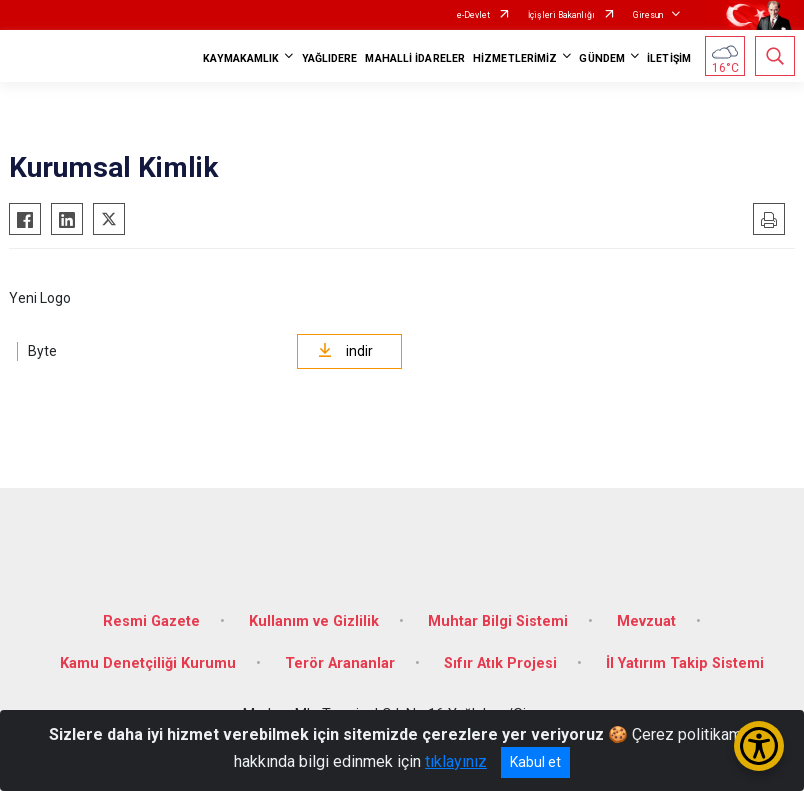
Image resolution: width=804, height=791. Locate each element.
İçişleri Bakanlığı (561, 15)
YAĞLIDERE (330, 58)
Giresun (648, 15)
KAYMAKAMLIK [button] (241, 58)
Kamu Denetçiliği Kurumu (148, 663)
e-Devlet (473, 15)
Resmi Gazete (151, 621)
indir (345, 351)
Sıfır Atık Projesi (500, 663)
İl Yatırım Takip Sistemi (685, 663)
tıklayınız (456, 761)
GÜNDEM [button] (602, 58)
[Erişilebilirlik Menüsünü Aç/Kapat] (759, 746)
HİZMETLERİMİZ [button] (515, 58)
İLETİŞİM (669, 58)
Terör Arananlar (340, 663)
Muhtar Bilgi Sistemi (498, 621)
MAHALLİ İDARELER (415, 58)
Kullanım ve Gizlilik (314, 621)
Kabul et (535, 762)
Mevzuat (646, 621)
